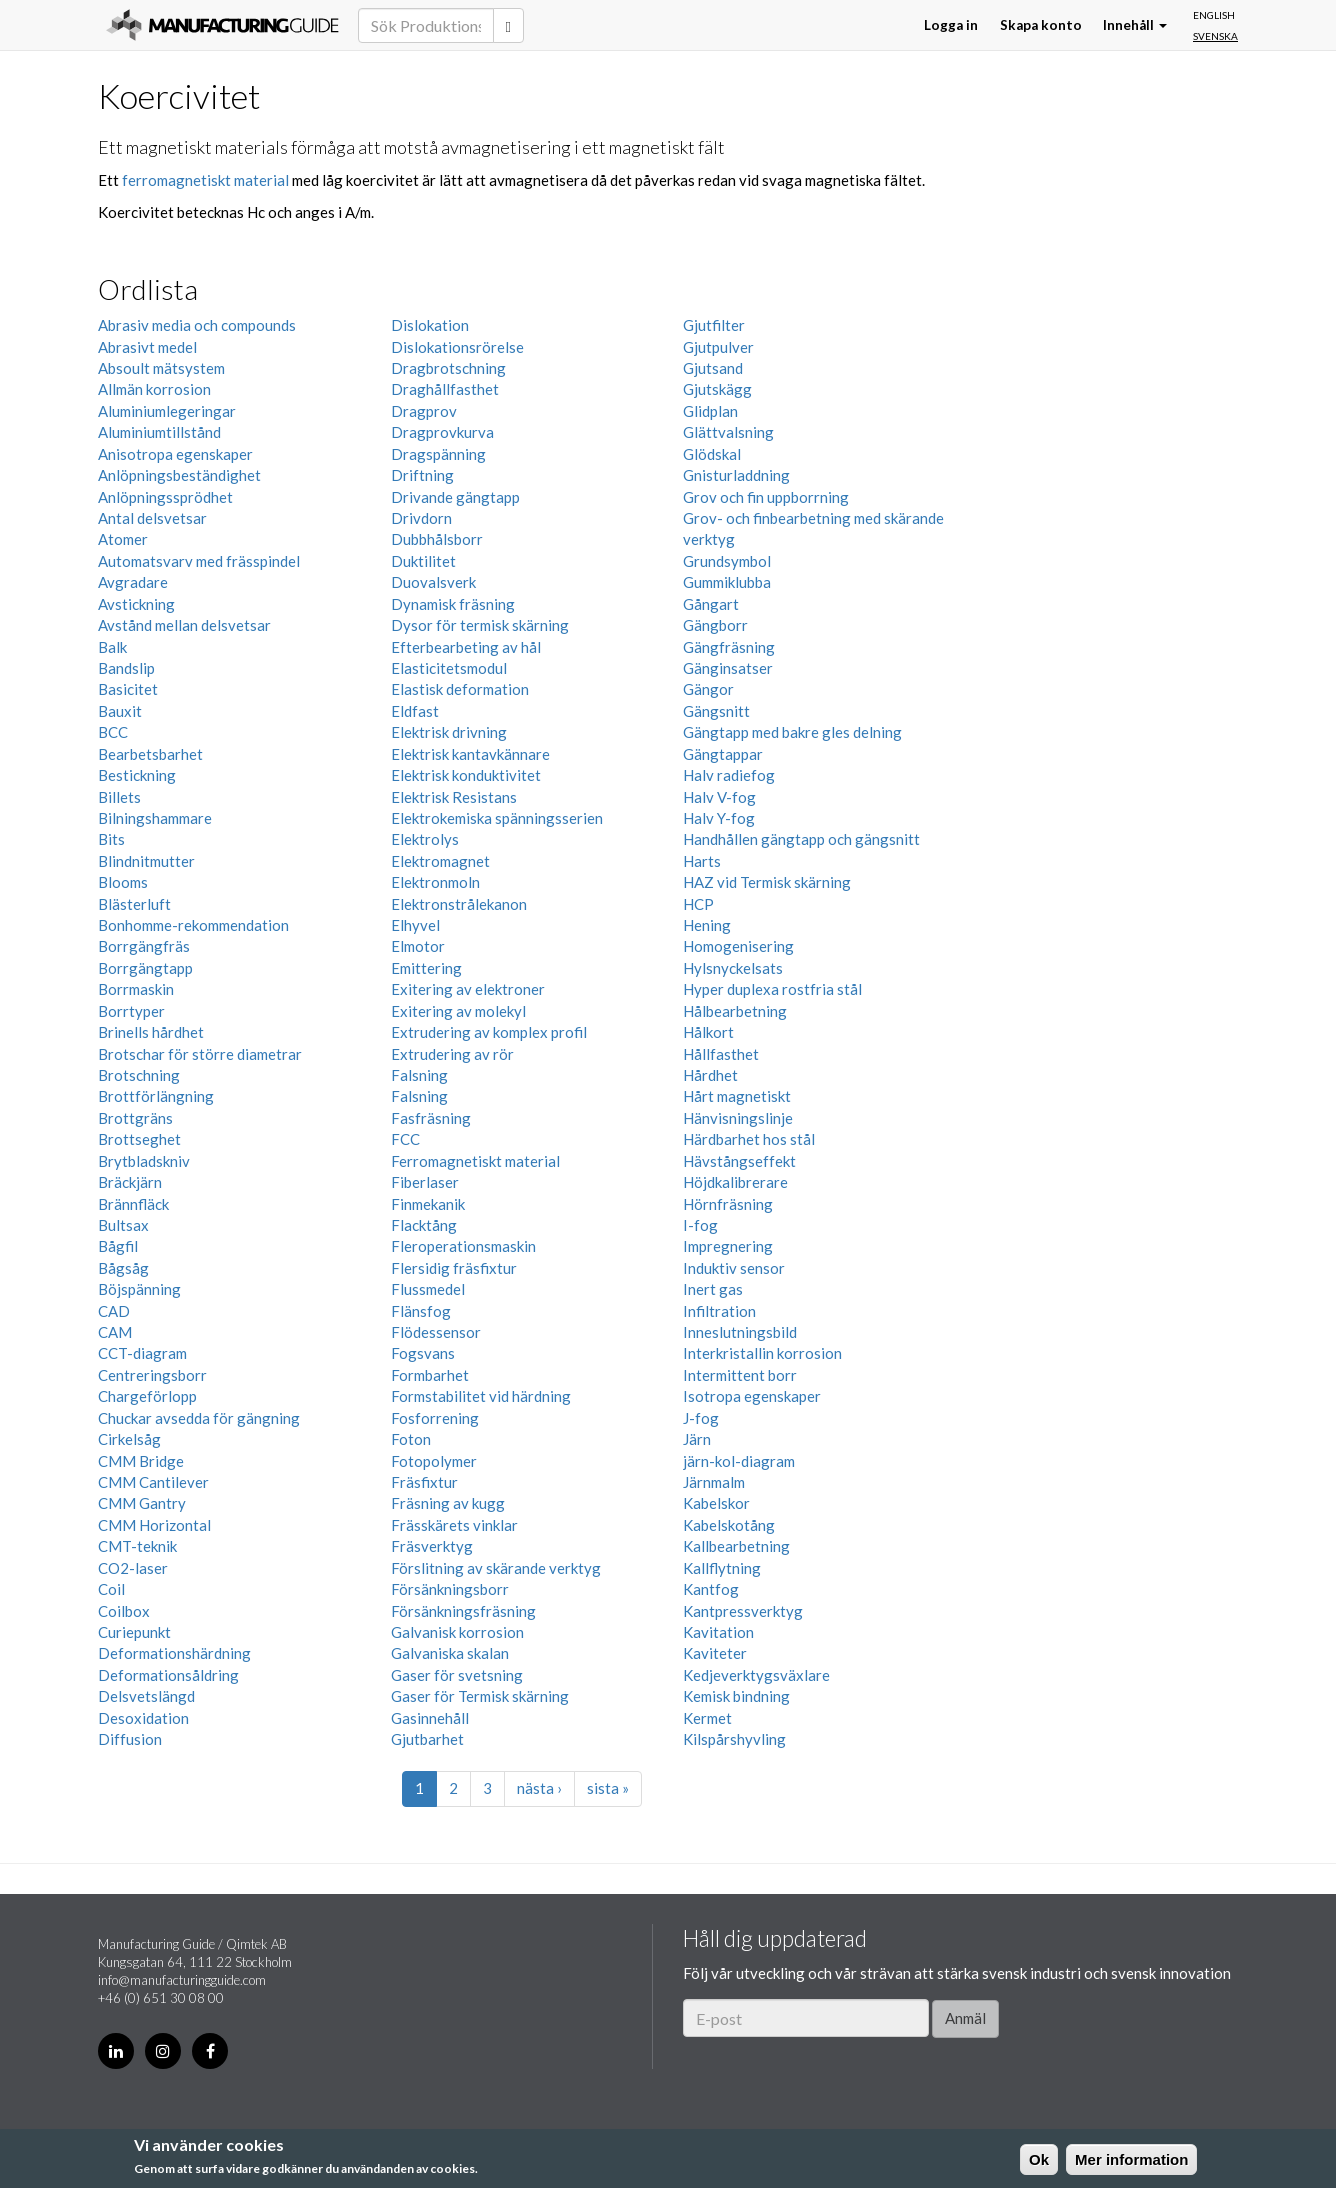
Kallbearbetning (736, 1546)
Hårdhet (710, 1075)
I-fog (700, 1225)
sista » (608, 1788)
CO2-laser (133, 1568)
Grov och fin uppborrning (766, 497)
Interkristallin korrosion (762, 1353)
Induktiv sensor (734, 1268)
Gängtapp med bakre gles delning (792, 732)
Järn (697, 1439)
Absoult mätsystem (161, 368)
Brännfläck (133, 1204)
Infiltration (719, 1311)
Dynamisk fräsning (453, 604)
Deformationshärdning (174, 1653)
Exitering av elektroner (468, 989)
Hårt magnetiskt (737, 1096)
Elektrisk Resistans (454, 797)
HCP (698, 904)
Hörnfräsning (728, 1204)
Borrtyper (131, 1011)
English (1214, 15)
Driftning (422, 475)
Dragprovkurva (442, 432)
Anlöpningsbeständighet (179, 475)
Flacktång (424, 1225)
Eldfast (415, 711)
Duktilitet (423, 561)
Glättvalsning (728, 432)
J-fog (701, 1418)
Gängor (708, 689)
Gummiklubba (727, 582)
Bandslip (126, 668)
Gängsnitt (716, 711)
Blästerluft (134, 904)
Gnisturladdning (736, 475)
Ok (1039, 2159)
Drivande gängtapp (455, 497)
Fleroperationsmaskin (463, 1246)
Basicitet (128, 689)
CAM (115, 1332)
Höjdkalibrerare (735, 1182)
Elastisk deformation (460, 689)
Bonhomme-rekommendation (193, 925)
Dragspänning (438, 454)
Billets (119, 797)
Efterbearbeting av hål (466, 647)
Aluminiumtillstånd (159, 432)
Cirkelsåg (129, 1439)
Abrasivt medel (147, 347)
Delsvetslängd (146, 1696)
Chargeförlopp (147, 1396)
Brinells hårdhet (151, 1032)
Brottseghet (139, 1139)
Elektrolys (425, 839)
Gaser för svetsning (457, 1675)
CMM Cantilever (153, 1482)
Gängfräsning (729, 647)
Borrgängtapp (145, 968)
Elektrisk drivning (449, 732)
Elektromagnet (440, 861)
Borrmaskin (136, 989)
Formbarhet (430, 1375)
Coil (111, 1589)
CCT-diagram (142, 1353)
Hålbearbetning (735, 1011)
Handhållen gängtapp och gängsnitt (801, 839)
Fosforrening (435, 1418)
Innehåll (1135, 25)
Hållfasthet (721, 1054)
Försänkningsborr (450, 1589)
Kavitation (718, 1632)
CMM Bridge (141, 1461)
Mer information (1131, 2159)
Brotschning (139, 1075)
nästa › (539, 1788)
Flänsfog (421, 1311)
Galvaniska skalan (450, 1653)
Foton (411, 1439)
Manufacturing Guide (222, 25)
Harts (702, 861)
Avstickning (136, 604)
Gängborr (715, 625)
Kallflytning (722, 1568)
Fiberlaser (425, 1182)
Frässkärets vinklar (454, 1525)
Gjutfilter (714, 325)
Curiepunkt (134, 1632)
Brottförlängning (156, 1096)
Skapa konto (1041, 25)
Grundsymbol (727, 561)
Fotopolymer (434, 1461)
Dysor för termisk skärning (480, 625)
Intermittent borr (740, 1375)
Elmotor (418, 946)
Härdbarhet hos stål (749, 1139)
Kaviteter (715, 1653)
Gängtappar (723, 754)
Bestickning (137, 775)
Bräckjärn (130, 1182)
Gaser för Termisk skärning (480, 1696)
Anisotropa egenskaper (175, 454)
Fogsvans (423, 1353)
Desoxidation (143, 1718)
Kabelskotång (729, 1525)
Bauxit (120, 711)
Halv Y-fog (719, 818)
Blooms (123, 882)
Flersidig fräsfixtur (454, 1268)
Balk (112, 647)
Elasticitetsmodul (449, 668)
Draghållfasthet (445, 389)
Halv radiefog (729, 775)
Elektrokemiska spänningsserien (497, 818)
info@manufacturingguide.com (182, 1980)
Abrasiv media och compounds (197, 325)
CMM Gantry (142, 1503)
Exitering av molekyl (458, 1011)
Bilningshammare (155, 818)
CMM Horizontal (154, 1525)
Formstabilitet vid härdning (481, 1396)
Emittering (426, 968)
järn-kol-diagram (739, 1461)
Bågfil (118, 1246)
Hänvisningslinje (738, 1118)
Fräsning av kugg (448, 1503)
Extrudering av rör (452, 1054)
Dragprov (424, 411)
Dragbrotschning (448, 368)
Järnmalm (714, 1482)
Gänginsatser (728, 668)
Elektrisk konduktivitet (466, 775)
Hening (707, 925)
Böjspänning (139, 1289)
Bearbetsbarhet (150, 754)
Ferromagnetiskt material (475, 1161)
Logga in (951, 25)
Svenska (1215, 36)
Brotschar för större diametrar (200, 1054)
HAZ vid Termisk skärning (767, 882)
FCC (405, 1139)
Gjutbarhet (427, 1739)
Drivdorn (421, 518)
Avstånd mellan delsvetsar (184, 625)
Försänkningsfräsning (463, 1611)
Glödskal (712, 454)
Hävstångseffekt (739, 1161)
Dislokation (430, 325)
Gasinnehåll (430, 1718)
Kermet (707, 1718)
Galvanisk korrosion (457, 1632)
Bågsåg (123, 1268)
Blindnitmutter (146, 861)
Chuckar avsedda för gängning (199, 1418)
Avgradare (133, 582)
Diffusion (130, 1739)
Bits (111, 839)
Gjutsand (713, 368)
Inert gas (713, 1289)
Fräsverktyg (432, 1546)
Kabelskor (716, 1503)
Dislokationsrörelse (457, 347)
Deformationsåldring (168, 1675)
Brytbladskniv (144, 1161)
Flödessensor (436, 1332)
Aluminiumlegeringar (167, 411)
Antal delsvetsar (152, 518)
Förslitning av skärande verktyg (496, 1568)
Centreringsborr (152, 1375)
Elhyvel (415, 925)
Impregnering (728, 1246)
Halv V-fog (719, 797)
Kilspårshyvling (734, 1739)
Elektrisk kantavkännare (470, 754)
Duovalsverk (433, 582)
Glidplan (710, 411)
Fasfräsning (431, 1118)
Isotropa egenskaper (752, 1396)
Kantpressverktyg (743, 1611)
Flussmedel (428, 1289)
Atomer (123, 539)
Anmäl (965, 2018)
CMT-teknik (137, 1546)
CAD (114, 1311)
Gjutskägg (717, 389)
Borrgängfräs (144, 946)
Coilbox (124, 1611)
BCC (113, 732)
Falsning (419, 1075)
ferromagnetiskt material (205, 180)
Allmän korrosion (154, 389)
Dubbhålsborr (437, 539)
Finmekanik (428, 1204)
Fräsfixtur (424, 1482)
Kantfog (711, 1589)
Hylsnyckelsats (733, 968)
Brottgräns (135, 1118)
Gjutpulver (718, 347)
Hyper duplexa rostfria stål (772, 989)
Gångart (711, 604)
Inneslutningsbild (740, 1332)
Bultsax (123, 1225)
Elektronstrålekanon (459, 904)
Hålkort (708, 1032)
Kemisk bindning (736, 1696)
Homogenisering (738, 946)
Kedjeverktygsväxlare (756, 1675)
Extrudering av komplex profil (489, 1032)
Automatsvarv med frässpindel (199, 561)
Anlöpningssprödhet (165, 497)
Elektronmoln (435, 882)
